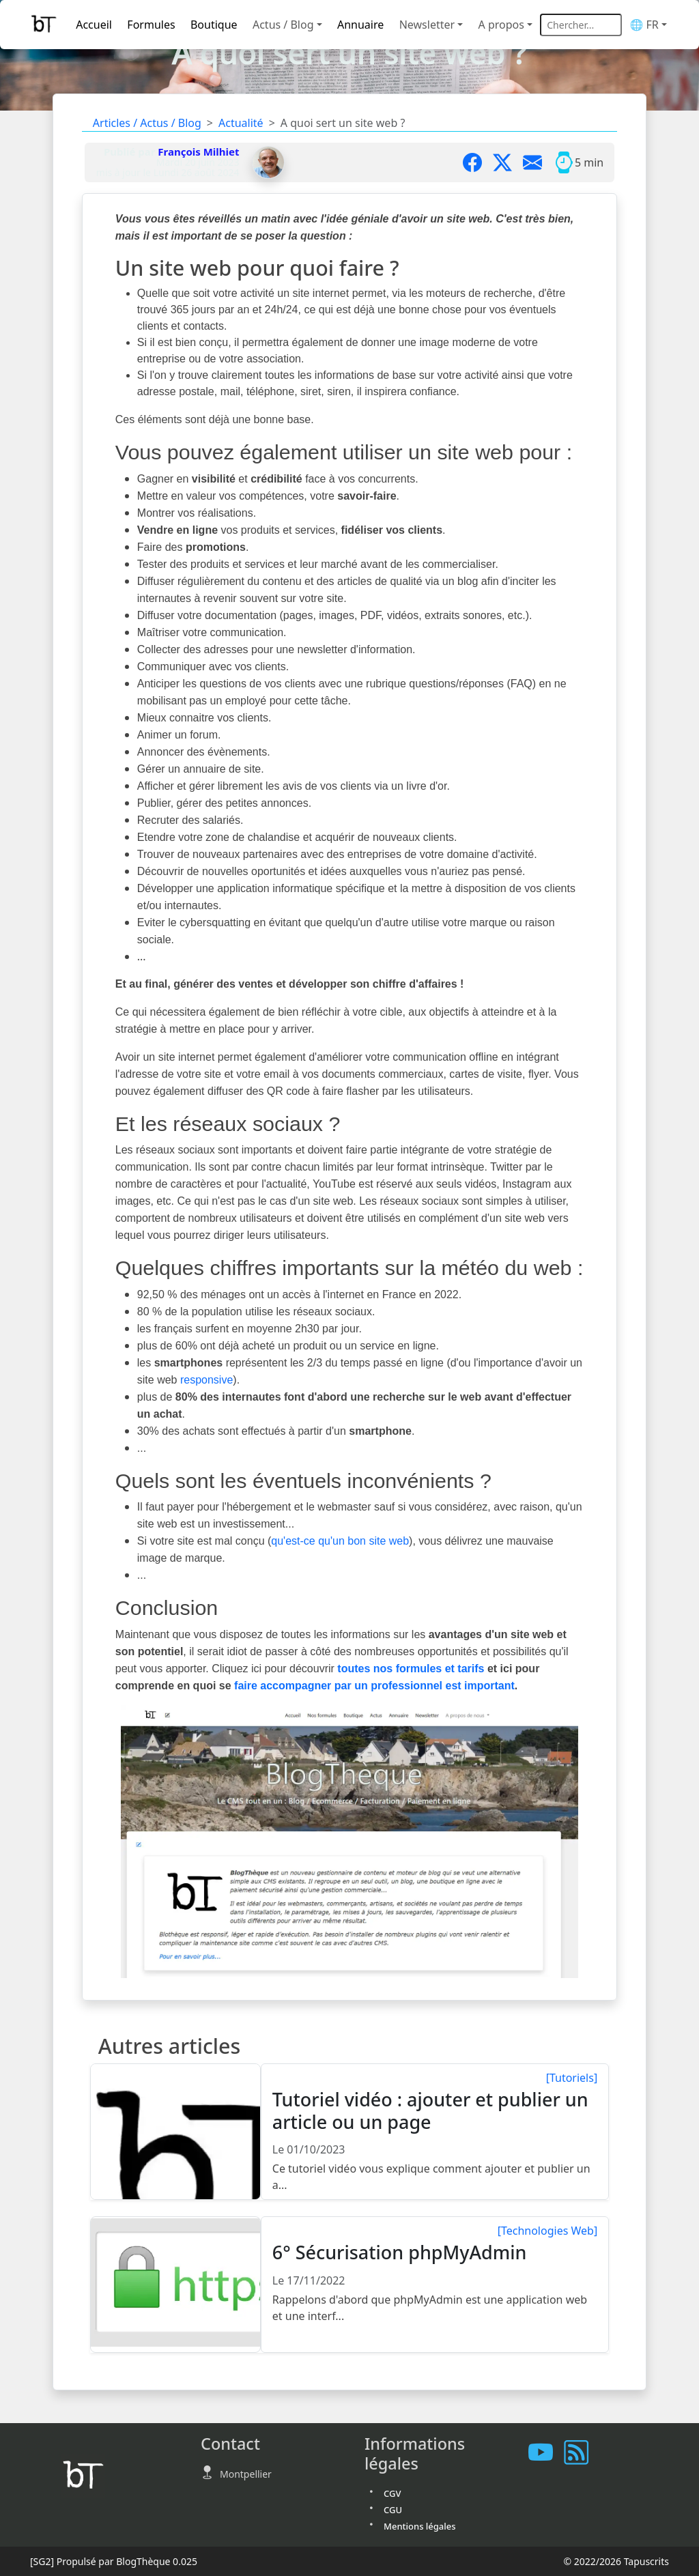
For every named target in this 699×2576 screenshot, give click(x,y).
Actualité (240, 122)
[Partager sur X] (508, 162)
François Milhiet (198, 151)
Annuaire (360, 24)
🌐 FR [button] (643, 24)
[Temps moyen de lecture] (564, 162)
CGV (392, 2493)
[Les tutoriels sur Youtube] (546, 2452)
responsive (206, 1380)
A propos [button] (501, 24)
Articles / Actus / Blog (147, 122)
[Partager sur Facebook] (478, 162)
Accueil (94, 24)
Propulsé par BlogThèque (114, 2561)
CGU (393, 2510)
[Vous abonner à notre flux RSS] (581, 2452)
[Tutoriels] (572, 2077)
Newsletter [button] (427, 24)
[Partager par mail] (538, 162)
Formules (151, 24)
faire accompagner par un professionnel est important (374, 1685)
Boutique (214, 24)
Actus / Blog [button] (283, 24)
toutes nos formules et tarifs (410, 1668)
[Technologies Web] (548, 2230)
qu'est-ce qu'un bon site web (340, 1541)
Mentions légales (420, 2526)
